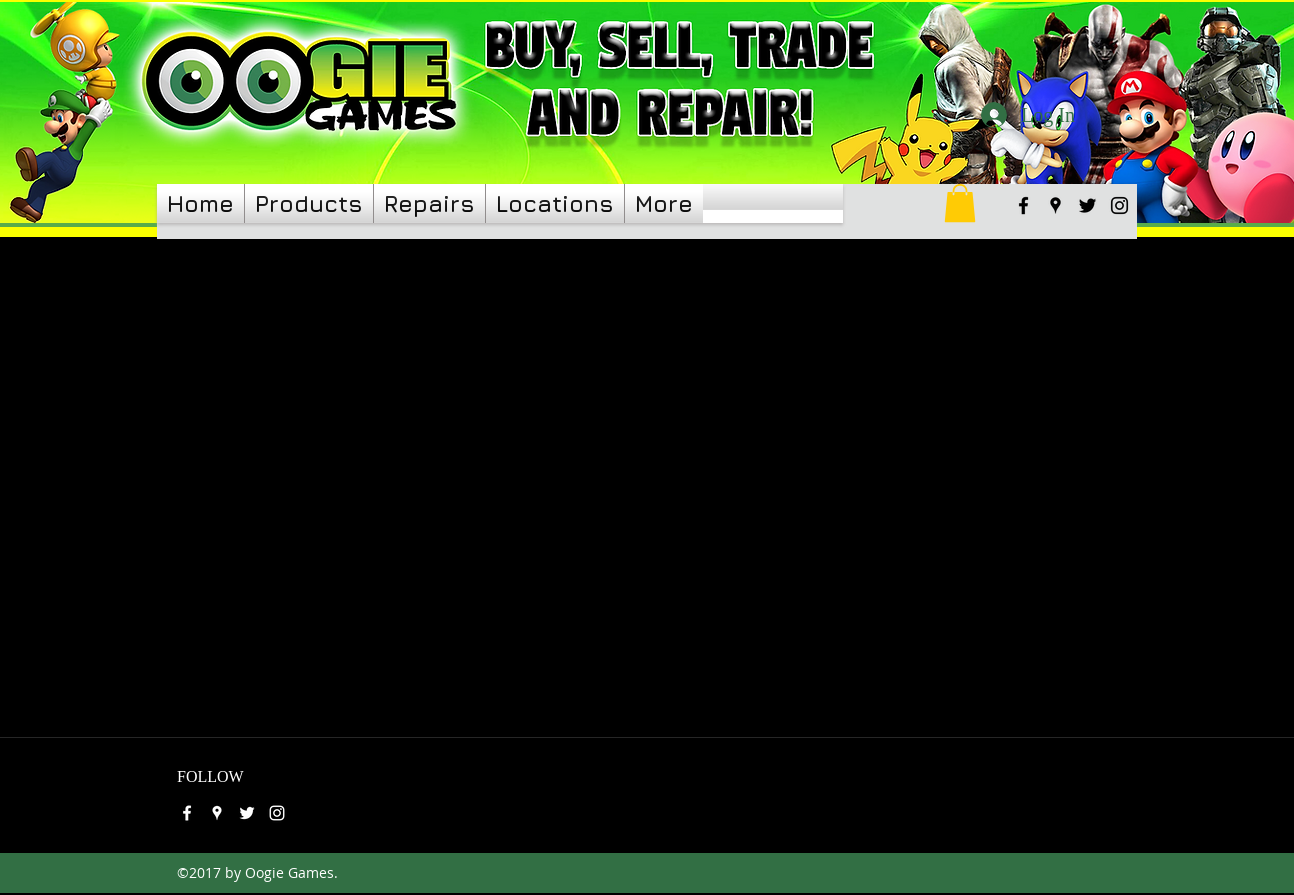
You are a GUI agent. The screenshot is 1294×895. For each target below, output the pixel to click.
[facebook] (1023, 205)
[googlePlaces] (1055, 205)
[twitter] (1087, 205)
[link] (960, 203)
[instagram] (1119, 205)
